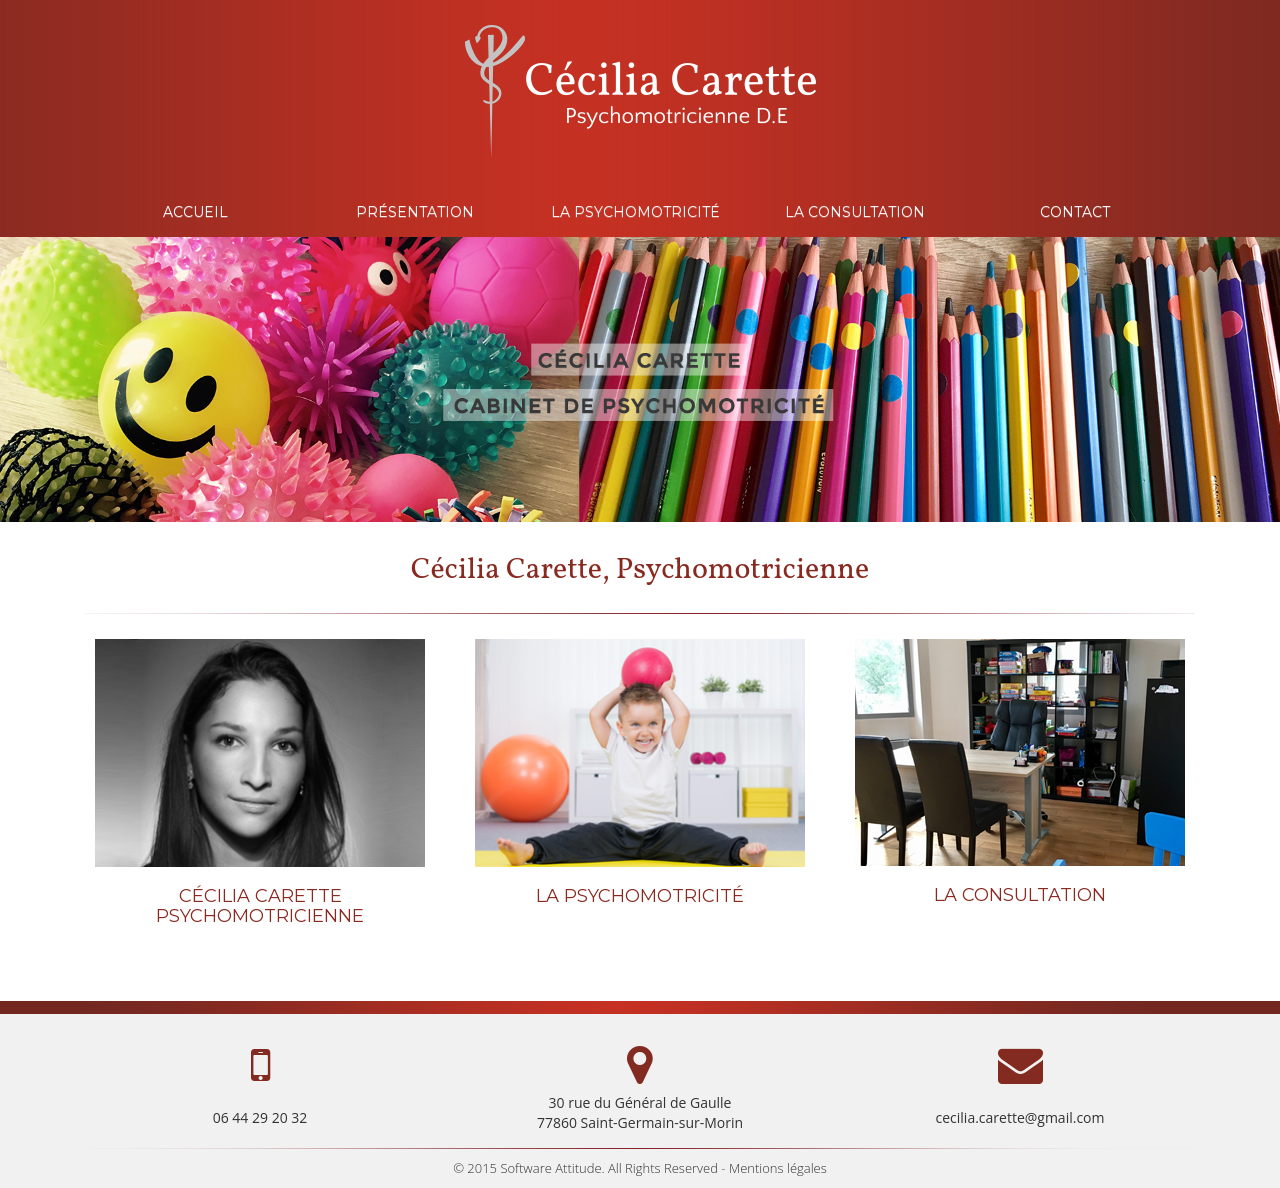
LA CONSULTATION (855, 212)
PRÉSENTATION (415, 212)
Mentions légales (778, 1168)
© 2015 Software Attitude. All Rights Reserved (585, 1168)
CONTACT (1075, 212)
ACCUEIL (195, 212)
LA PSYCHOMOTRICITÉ (635, 212)
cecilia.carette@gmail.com (1020, 1117)
